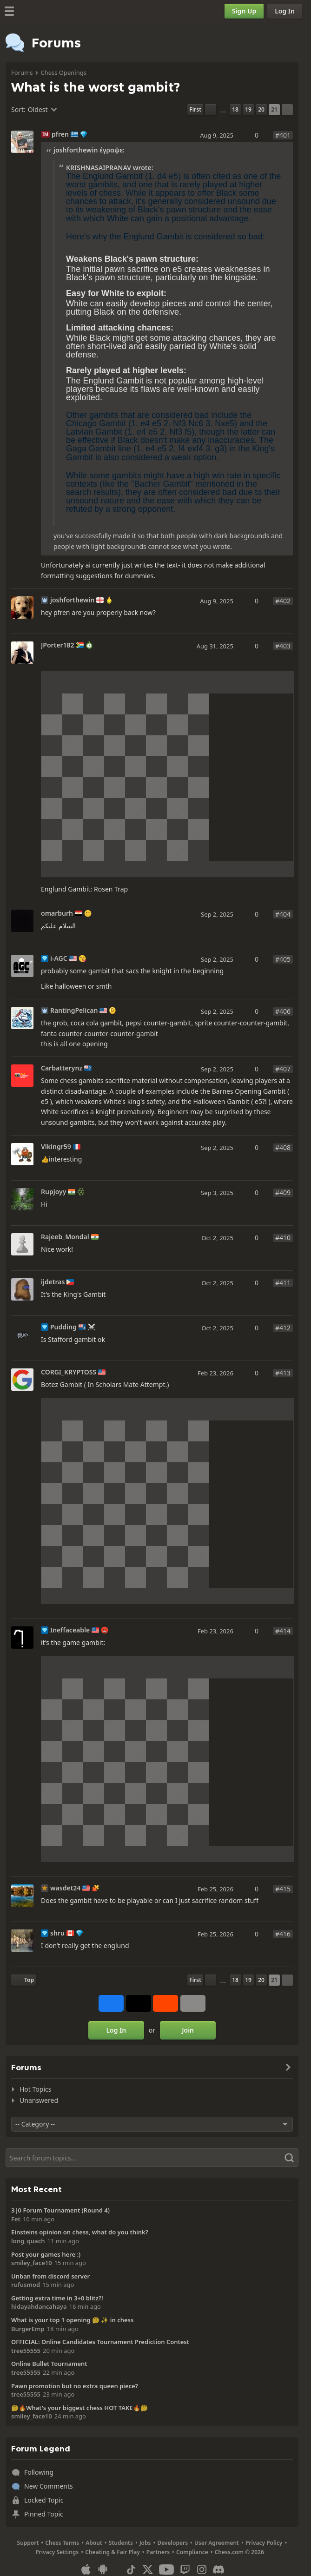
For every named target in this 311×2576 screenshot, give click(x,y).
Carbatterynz (61, 1068)
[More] (192, 2003)
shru (57, 1933)
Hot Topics (35, 2089)
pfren (60, 134)
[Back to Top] (23, 1980)
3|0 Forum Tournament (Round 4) (60, 2210)
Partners (158, 2552)
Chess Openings (63, 72)
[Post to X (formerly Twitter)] (138, 2003)
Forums (22, 72)
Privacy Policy (263, 2543)
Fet (15, 2219)
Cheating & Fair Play (112, 2552)
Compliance (192, 2552)
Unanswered (39, 2100)
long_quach (28, 2241)
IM (45, 134)
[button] (261, 218)
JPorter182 (57, 645)
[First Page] (195, 109)
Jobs (145, 2543)
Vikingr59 (56, 1146)
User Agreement (216, 2543)
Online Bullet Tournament (49, 2363)
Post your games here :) (45, 2254)
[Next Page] (287, 109)
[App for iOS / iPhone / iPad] (86, 2569)
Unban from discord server (50, 2276)
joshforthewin (72, 600)
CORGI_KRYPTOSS (68, 1372)
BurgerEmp (28, 2329)
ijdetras (53, 1282)
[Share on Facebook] (111, 2003)
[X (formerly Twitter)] (147, 2569)
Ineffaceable (70, 1630)
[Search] (152, 2157)
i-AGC (58, 958)
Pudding (63, 1327)
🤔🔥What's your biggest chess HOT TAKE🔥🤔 (79, 2408)
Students (121, 2543)
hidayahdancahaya (39, 2306)
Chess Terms (62, 2543)
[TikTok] (131, 2569)
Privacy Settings (57, 2552)
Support (28, 2543)
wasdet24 (65, 1888)
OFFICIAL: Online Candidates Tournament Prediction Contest (100, 2342)
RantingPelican (74, 1010)
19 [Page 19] (248, 109)
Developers (172, 2543)
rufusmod (25, 2284)
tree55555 (25, 2350)
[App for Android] (102, 2569)
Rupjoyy (53, 1192)
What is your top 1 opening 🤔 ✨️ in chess (72, 2320)
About (94, 2543)
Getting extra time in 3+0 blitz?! (57, 2298)
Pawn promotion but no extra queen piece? (74, 2386)
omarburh (57, 913)
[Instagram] (201, 2569)
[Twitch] (185, 2569)
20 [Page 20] (261, 109)
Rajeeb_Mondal (65, 1237)
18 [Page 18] (235, 109)
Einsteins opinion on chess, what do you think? (79, 2232)
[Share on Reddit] (165, 2003)
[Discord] (218, 2569)
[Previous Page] (210, 109)
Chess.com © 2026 (239, 2552)
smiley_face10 (31, 2263)
